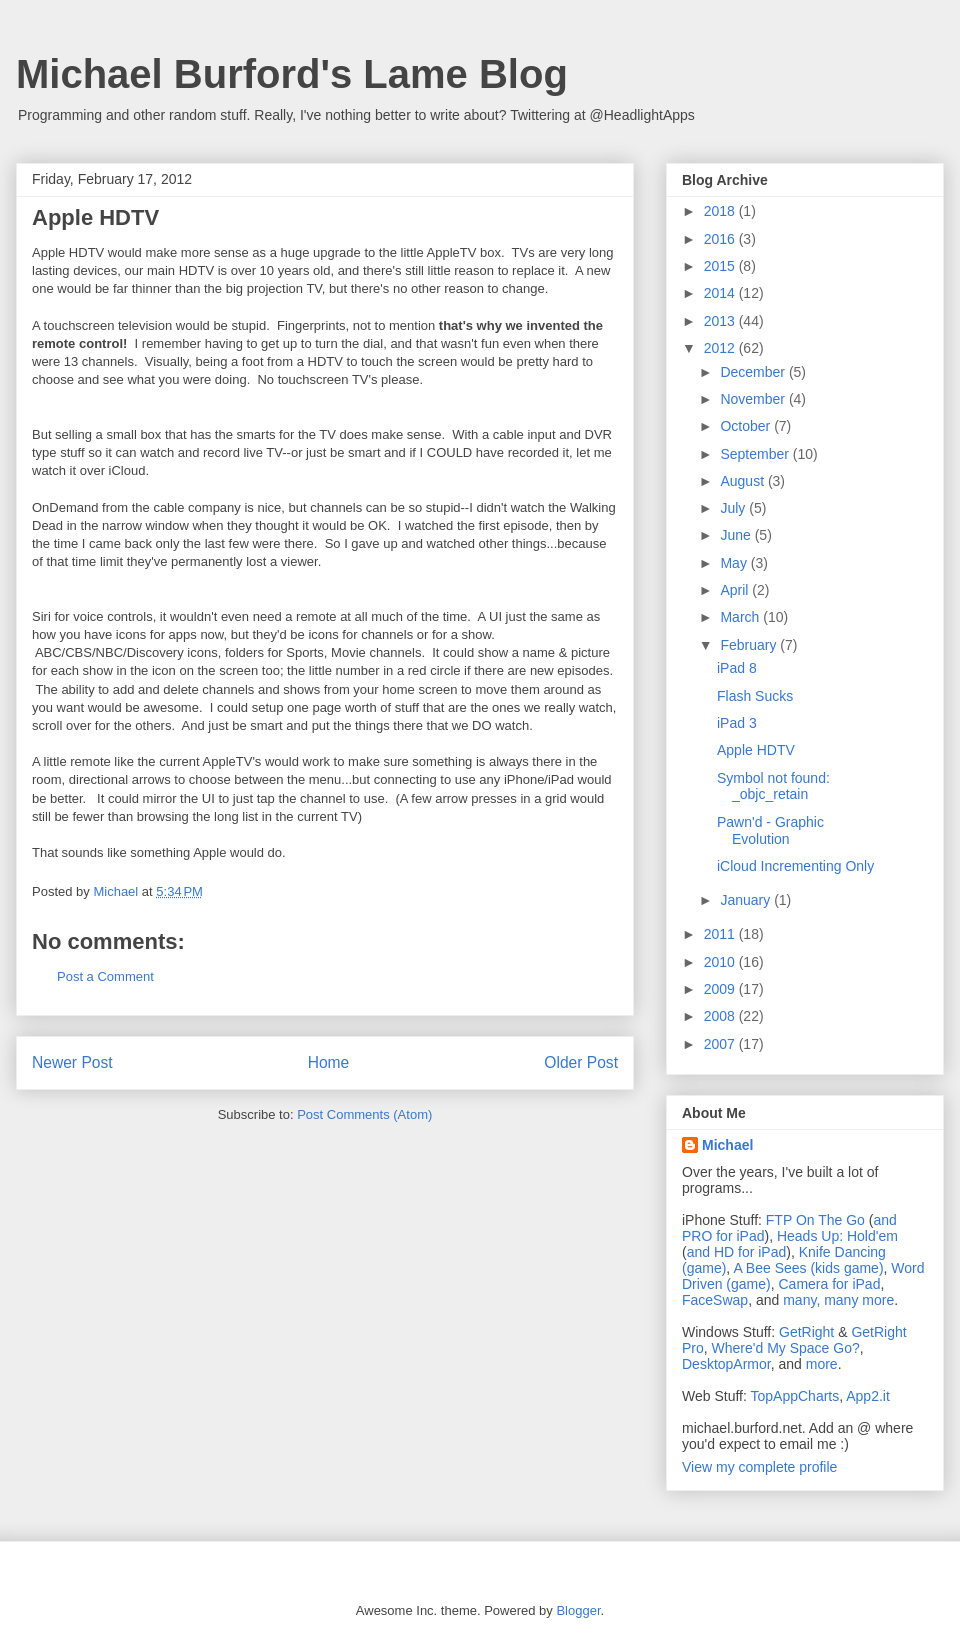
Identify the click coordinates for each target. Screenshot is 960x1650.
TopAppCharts (795, 1396)
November (754, 399)
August (743, 481)
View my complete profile (759, 1467)
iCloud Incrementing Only (795, 866)
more (822, 1364)
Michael (727, 1145)
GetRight (806, 1332)
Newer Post (72, 1062)
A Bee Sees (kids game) (808, 1268)
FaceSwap (715, 1300)
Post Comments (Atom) (364, 1114)
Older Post (581, 1062)
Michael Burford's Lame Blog (292, 74)
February (750, 645)
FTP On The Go (815, 1220)
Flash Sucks (755, 696)
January (747, 900)
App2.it (868, 1396)
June (737, 535)
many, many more (838, 1300)
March (741, 617)
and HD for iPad (737, 1252)
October (747, 426)
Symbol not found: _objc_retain (773, 786)
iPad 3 (737, 723)
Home (329, 1062)
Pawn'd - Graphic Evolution (770, 830)
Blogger (578, 1610)
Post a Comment (105, 976)
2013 (721, 321)
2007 (721, 1044)
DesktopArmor (726, 1364)
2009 (721, 989)
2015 (721, 266)
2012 (721, 348)
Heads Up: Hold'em (837, 1236)
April (736, 590)
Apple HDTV (756, 750)
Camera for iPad (829, 1284)
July (734, 508)
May (735, 563)
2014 (721, 293)
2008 (721, 1016)
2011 (721, 934)
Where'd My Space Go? (786, 1348)
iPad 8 (737, 668)
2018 (721, 211)
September (756, 454)
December (754, 372)
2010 (721, 962)
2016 (721, 239)
